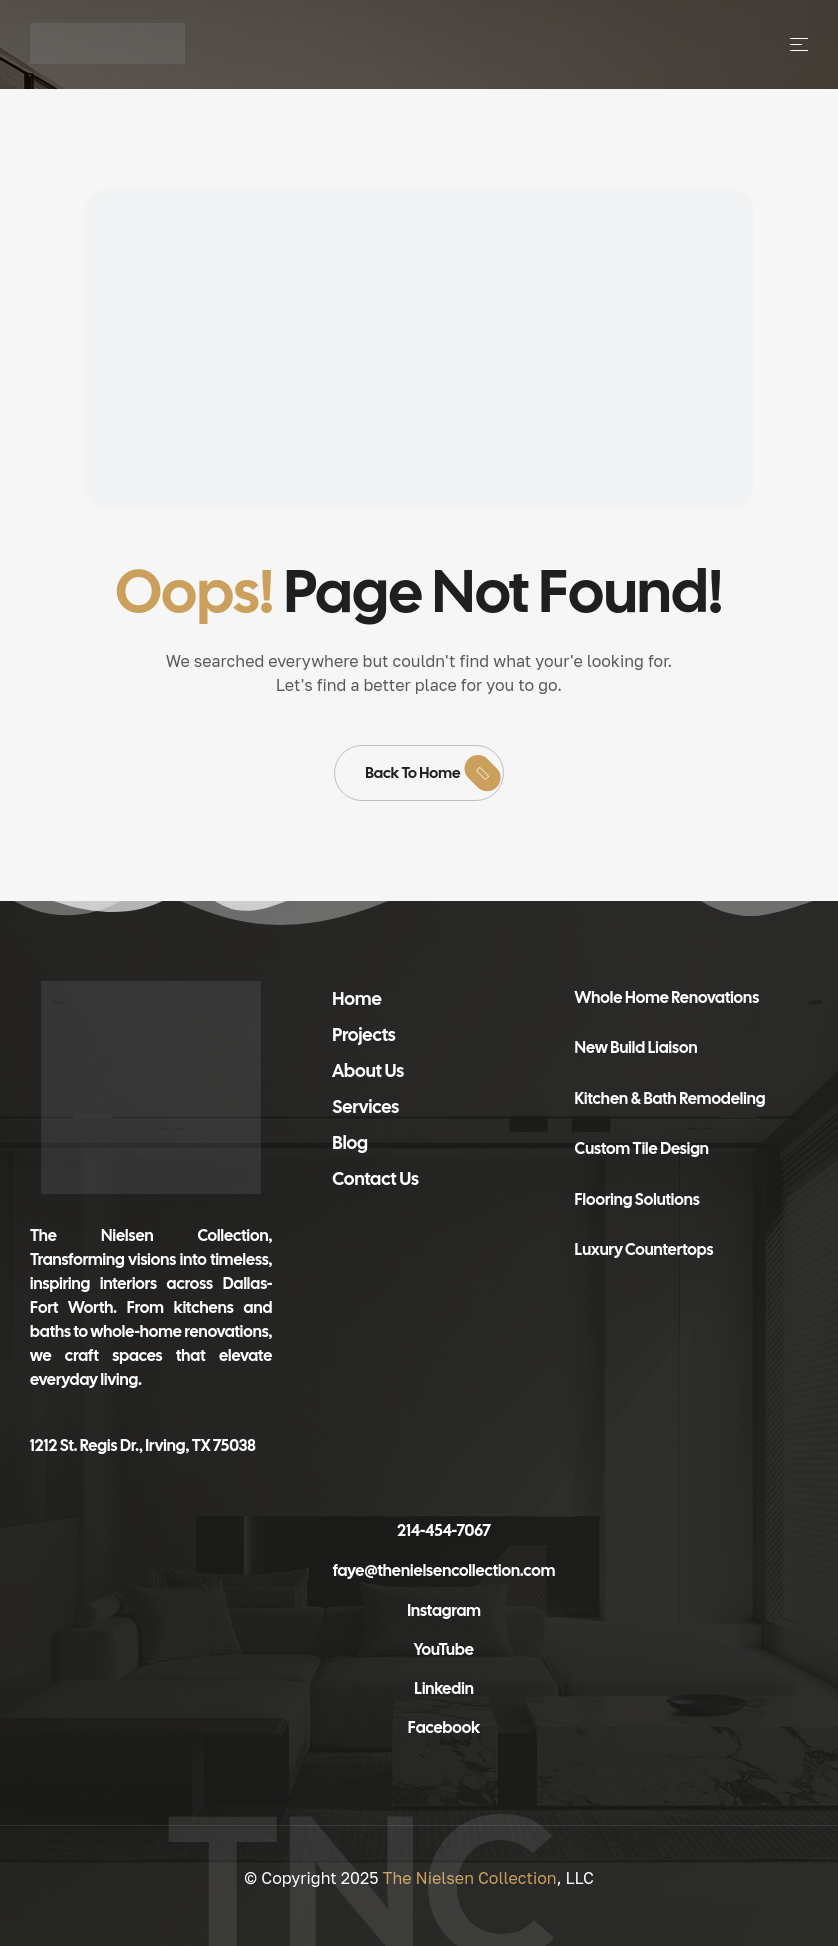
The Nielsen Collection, (151, 1235)
